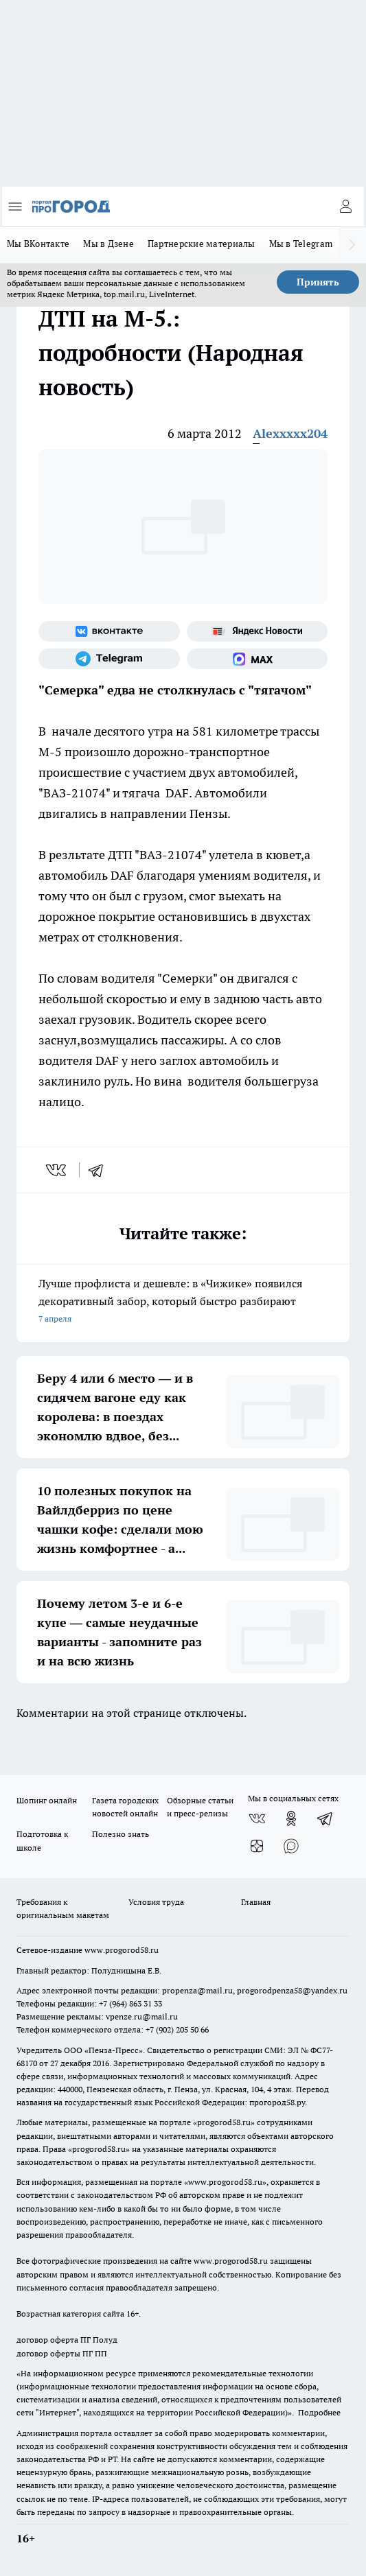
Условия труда (156, 1902)
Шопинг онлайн (46, 1800)
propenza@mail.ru (197, 1990)
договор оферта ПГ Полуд (66, 2339)
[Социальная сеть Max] (257, 658)
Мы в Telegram (301, 243)
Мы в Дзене (108, 243)
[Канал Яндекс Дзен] (257, 1846)
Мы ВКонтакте (38, 243)
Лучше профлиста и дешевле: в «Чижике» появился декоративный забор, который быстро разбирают (183, 1302)
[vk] (57, 1170)
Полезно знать (120, 1834)
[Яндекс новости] (257, 631)
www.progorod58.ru (121, 1950)
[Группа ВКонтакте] (109, 631)
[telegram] (100, 1170)
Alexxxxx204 (290, 433)
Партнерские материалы (201, 243)
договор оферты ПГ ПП (61, 2353)
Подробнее (319, 2412)
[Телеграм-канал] (109, 658)
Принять (318, 282)
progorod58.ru (224, 2122)
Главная (256, 1902)
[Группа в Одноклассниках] (291, 1818)
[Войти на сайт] (345, 206)
